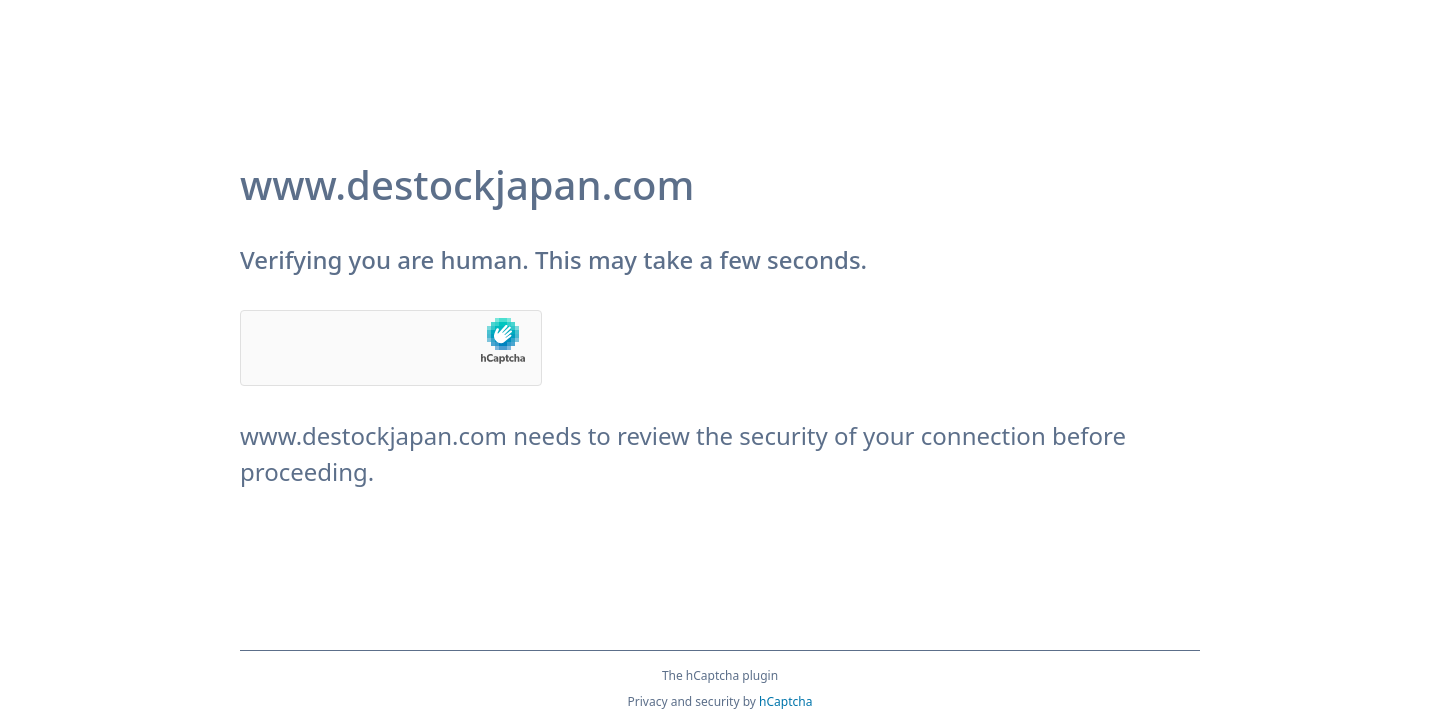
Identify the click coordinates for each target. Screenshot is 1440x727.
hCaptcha (785, 701)
